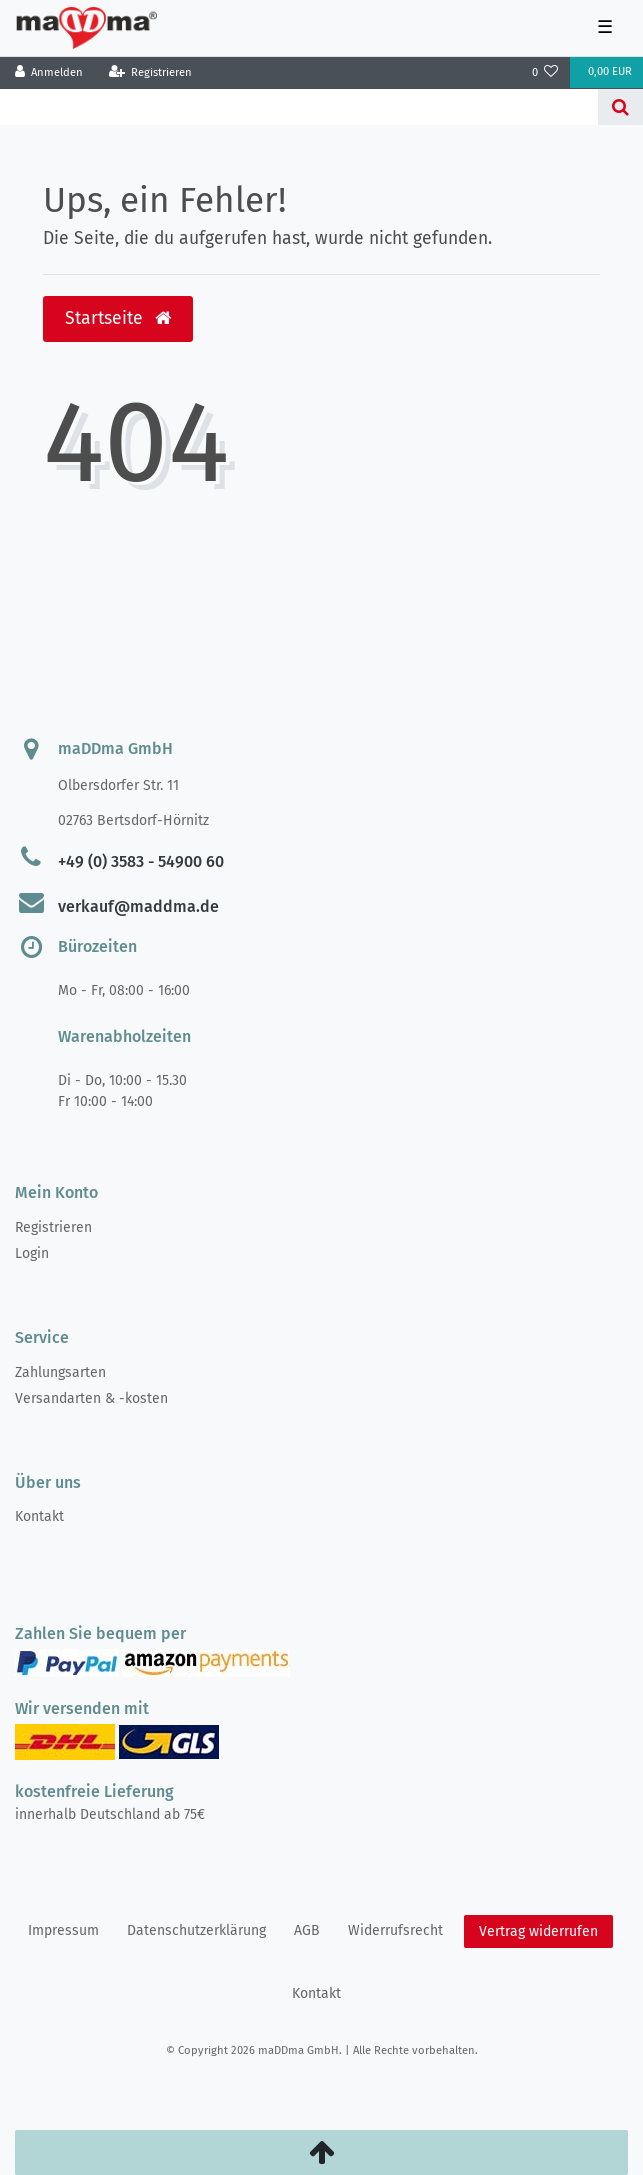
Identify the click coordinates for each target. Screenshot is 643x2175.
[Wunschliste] (545, 73)
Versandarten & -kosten (91, 1398)
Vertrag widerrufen (538, 1931)
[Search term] (299, 107)
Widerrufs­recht (395, 1930)
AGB (307, 1930)
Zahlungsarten (60, 1372)
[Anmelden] (49, 73)
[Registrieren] (150, 73)
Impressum (63, 1930)
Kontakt (39, 1516)
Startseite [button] (118, 318)
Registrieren (53, 1227)
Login (32, 1253)
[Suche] (620, 107)
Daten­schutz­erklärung (196, 1930)
